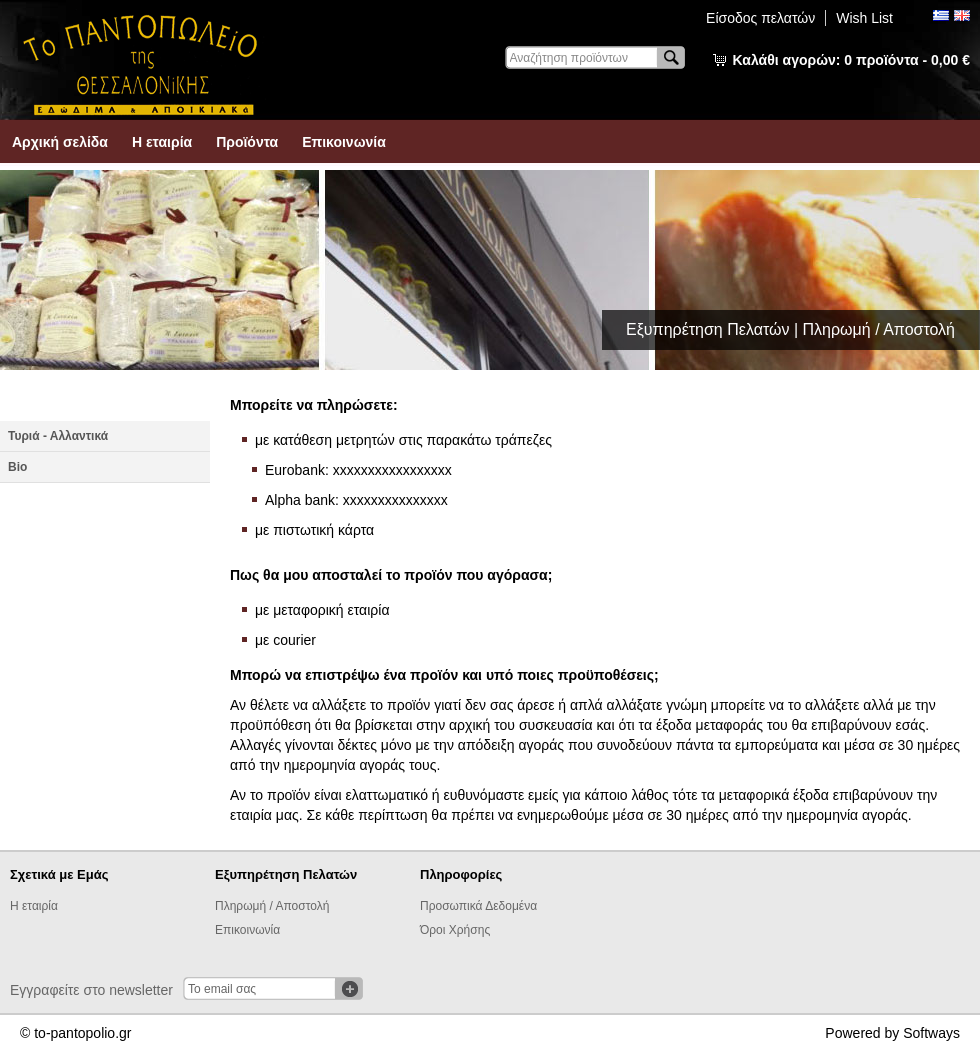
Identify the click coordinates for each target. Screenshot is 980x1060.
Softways (931, 1033)
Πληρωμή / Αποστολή (272, 906)
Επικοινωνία (344, 142)
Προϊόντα (247, 142)
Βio (17, 467)
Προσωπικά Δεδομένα (478, 906)
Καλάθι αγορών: (851, 60)
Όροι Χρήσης (455, 930)
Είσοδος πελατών (760, 18)
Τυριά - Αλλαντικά (58, 436)
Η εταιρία (162, 142)
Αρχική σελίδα (60, 142)
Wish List (864, 18)
